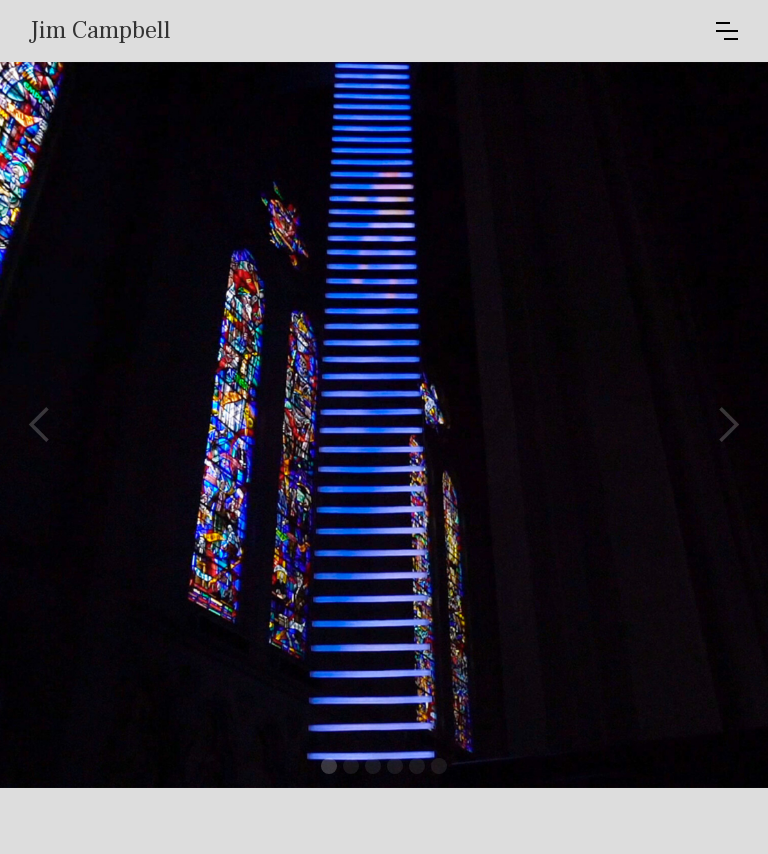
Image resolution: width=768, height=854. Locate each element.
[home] (373, 31)
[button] (727, 31)
